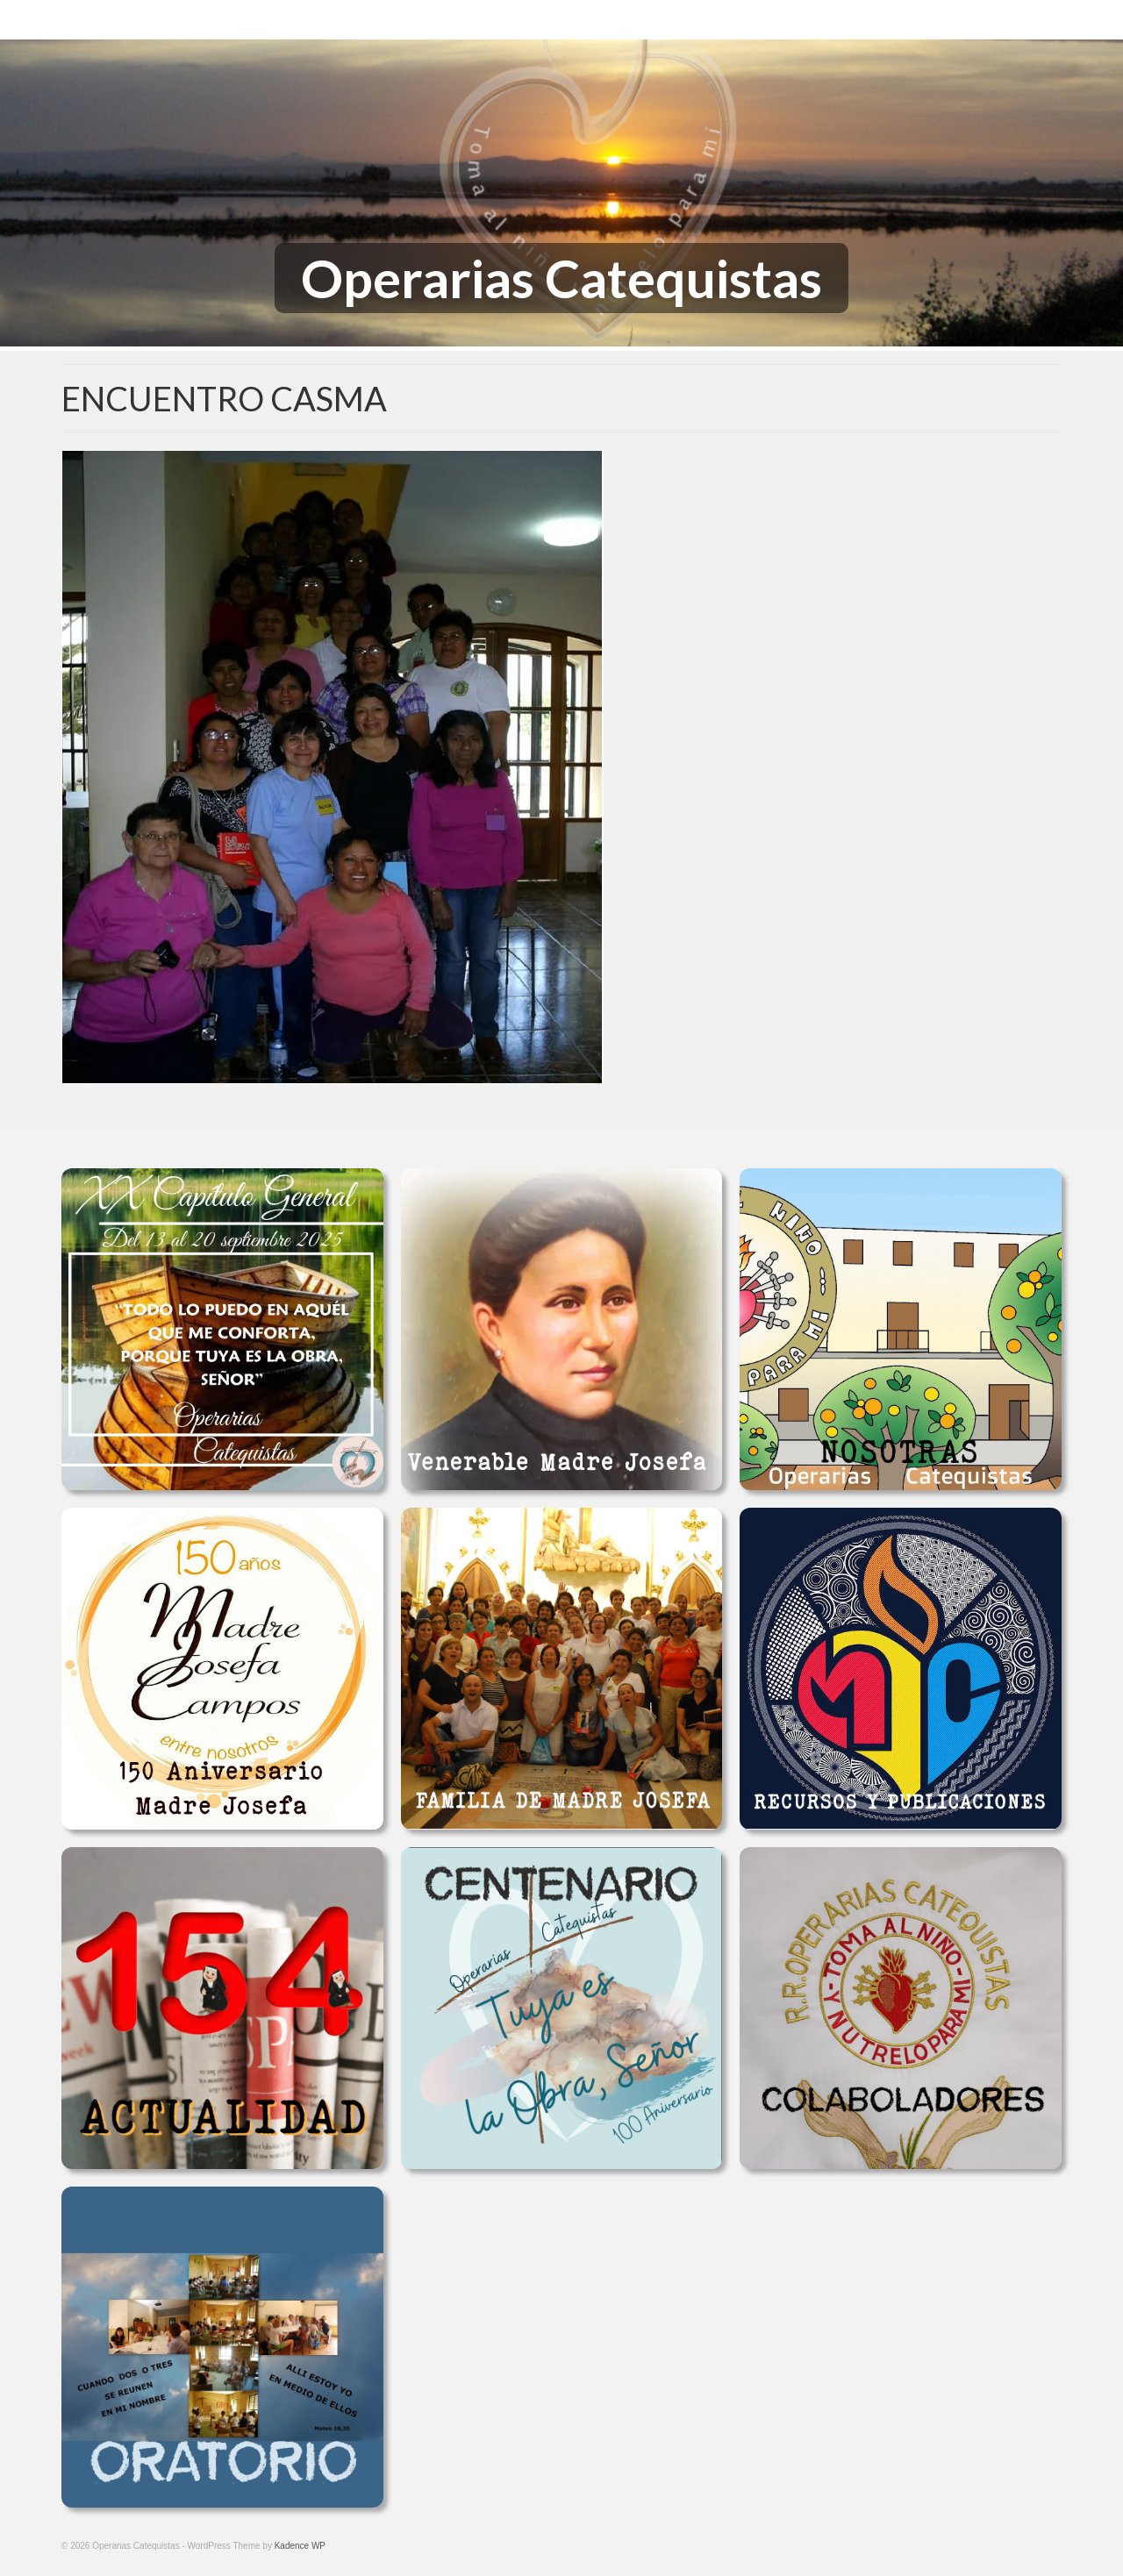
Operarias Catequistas (561, 278)
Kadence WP (300, 2546)
